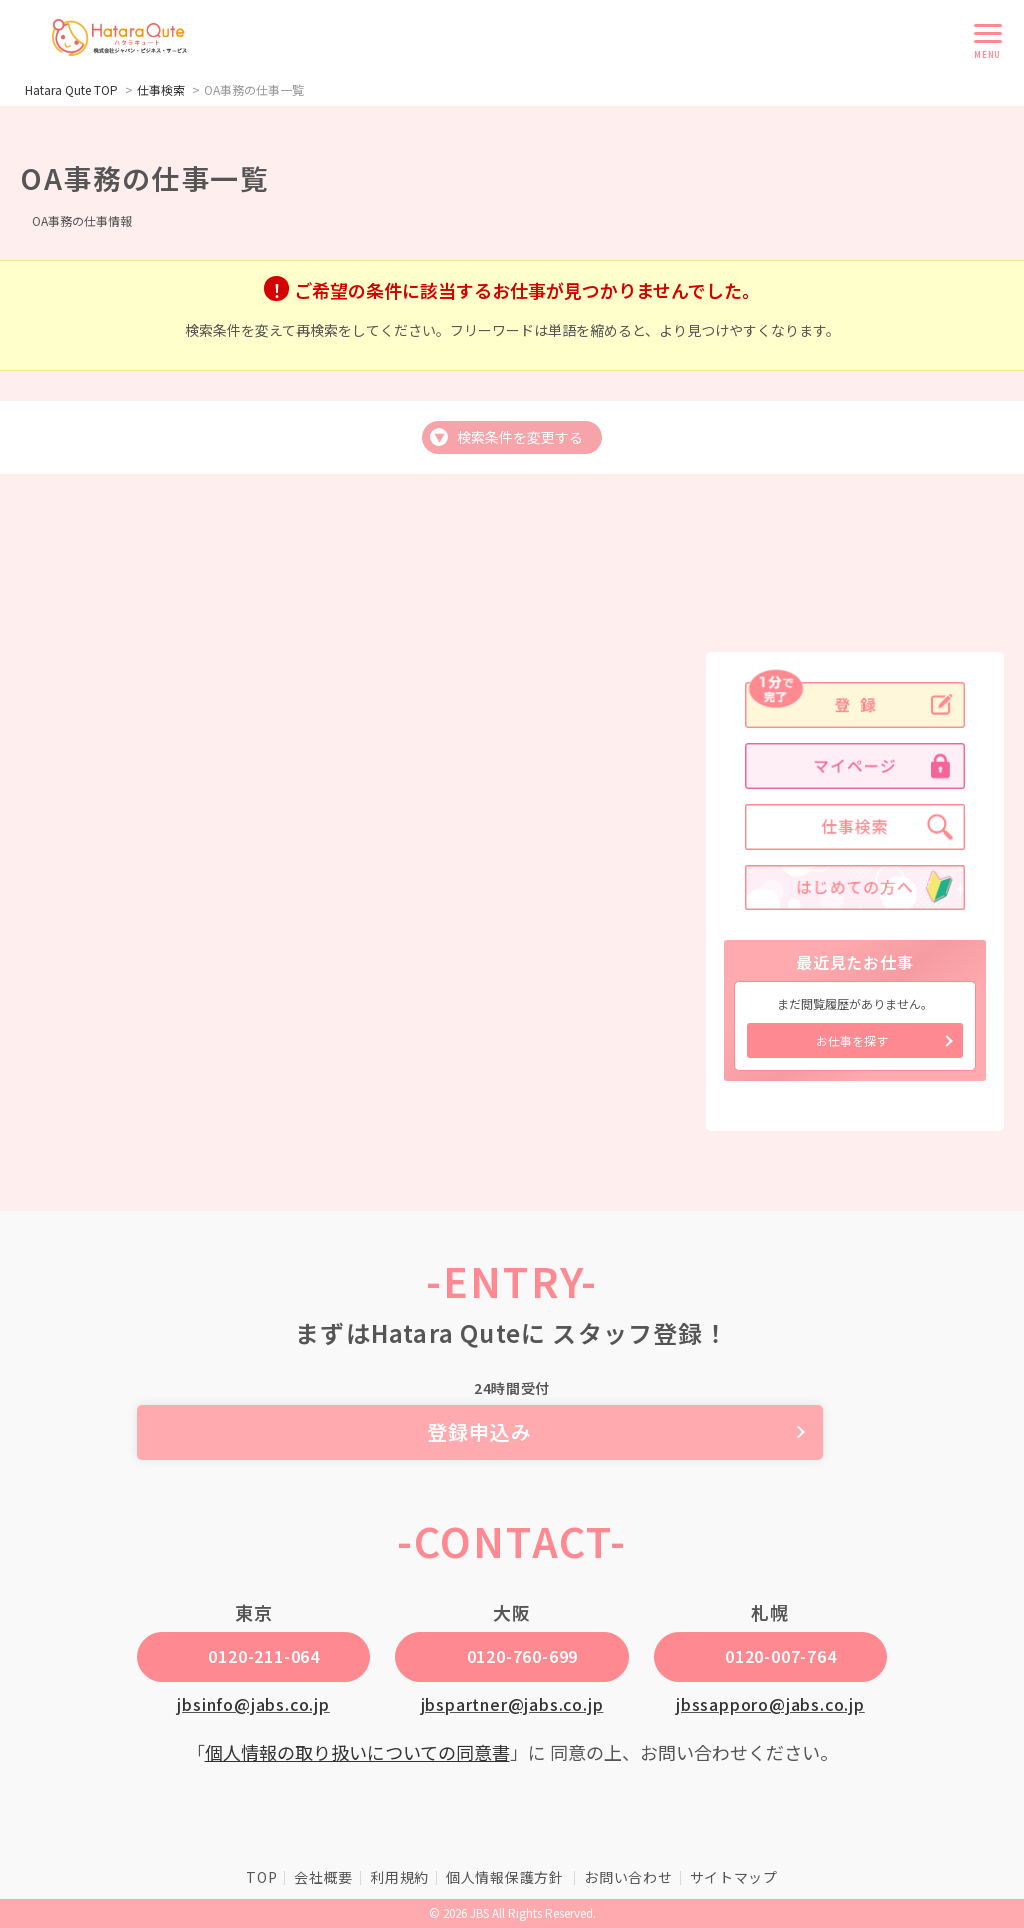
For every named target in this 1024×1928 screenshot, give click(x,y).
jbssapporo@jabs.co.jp (770, 1704)
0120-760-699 (523, 1656)
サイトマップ (734, 1877)
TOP (261, 1877)
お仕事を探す (852, 1040)
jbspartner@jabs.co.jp (512, 1704)
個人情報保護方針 (506, 1877)
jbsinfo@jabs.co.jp (253, 1704)
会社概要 (323, 1877)
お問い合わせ (628, 1877)
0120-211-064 (264, 1656)
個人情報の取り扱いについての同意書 (357, 1752)
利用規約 (399, 1877)
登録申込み (512, 1431)
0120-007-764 (781, 1656)
